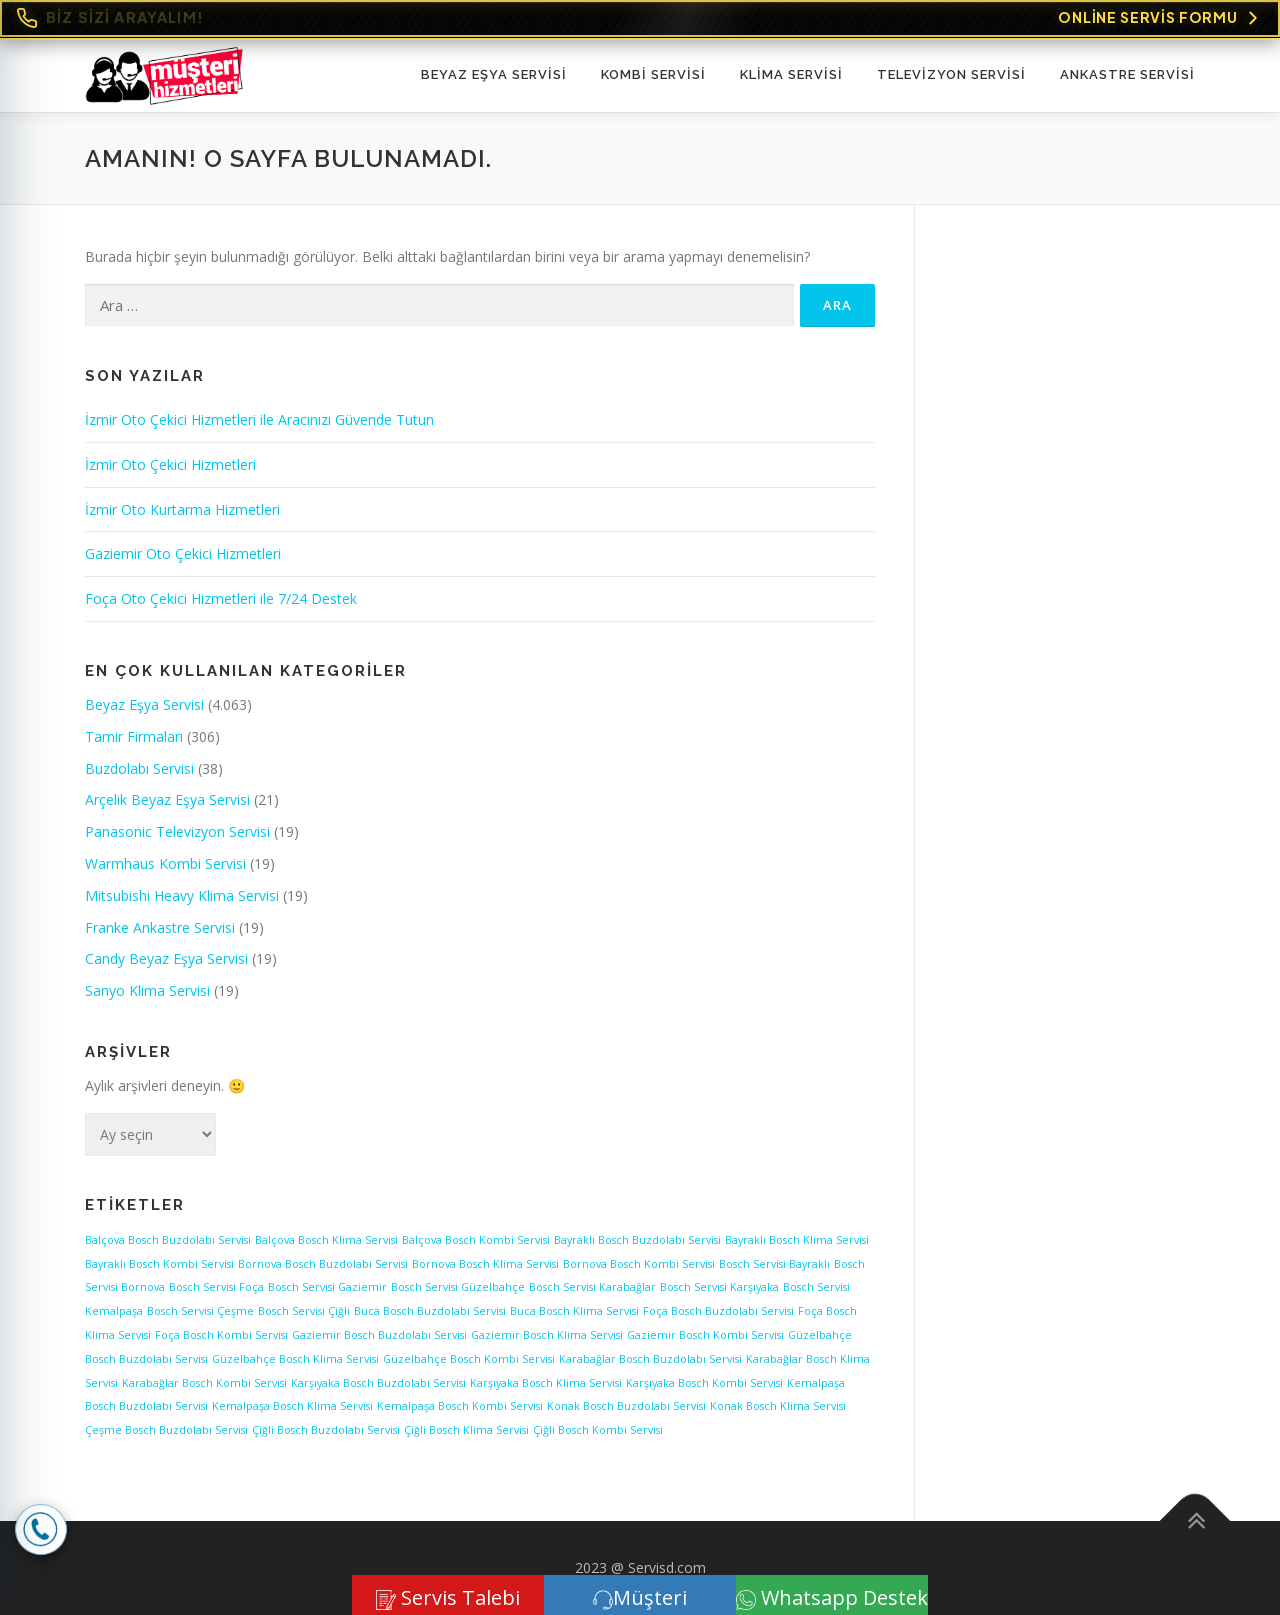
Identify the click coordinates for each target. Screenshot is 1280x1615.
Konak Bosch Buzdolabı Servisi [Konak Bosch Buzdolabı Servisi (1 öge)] (626, 1406)
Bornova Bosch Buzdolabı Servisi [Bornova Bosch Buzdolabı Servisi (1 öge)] (323, 1264)
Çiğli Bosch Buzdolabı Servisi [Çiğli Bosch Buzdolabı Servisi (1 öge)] (326, 1430)
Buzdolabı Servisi (139, 768)
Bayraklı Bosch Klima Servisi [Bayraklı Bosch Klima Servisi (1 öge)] (797, 1240)
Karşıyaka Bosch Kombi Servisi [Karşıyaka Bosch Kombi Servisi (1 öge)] (704, 1383)
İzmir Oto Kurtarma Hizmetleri (182, 509)
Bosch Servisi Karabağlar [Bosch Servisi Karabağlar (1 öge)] (592, 1287)
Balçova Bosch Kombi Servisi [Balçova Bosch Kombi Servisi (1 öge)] (476, 1240)
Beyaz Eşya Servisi (494, 74)
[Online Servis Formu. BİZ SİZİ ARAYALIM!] (640, 18)
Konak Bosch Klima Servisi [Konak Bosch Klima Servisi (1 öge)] (778, 1406)
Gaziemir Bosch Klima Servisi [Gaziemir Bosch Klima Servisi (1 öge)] (547, 1335)
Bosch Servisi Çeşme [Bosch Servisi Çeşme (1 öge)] (200, 1311)
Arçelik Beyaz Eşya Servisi (167, 799)
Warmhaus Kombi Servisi (165, 863)
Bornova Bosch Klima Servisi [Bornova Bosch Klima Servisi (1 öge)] (485, 1264)
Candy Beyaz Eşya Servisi (166, 958)
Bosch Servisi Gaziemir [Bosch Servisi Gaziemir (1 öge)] (327, 1287)
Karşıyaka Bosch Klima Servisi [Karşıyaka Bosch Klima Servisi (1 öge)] (546, 1383)
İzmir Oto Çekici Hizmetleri (170, 464)
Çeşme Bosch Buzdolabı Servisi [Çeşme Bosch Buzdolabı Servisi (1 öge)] (166, 1430)
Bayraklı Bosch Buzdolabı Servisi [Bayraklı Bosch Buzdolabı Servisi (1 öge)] (637, 1240)
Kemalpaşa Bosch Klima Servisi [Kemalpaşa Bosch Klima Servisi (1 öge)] (292, 1406)
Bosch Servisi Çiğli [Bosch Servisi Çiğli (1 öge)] (304, 1311)
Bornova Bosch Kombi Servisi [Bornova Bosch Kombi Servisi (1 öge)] (639, 1264)
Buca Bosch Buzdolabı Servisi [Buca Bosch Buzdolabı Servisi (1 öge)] (430, 1311)
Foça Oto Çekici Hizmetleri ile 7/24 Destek (221, 598)
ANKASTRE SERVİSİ (1127, 74)
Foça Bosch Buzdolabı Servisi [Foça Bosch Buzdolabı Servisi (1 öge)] (718, 1311)
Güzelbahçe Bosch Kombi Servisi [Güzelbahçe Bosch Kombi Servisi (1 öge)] (469, 1359)
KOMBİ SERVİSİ (653, 74)
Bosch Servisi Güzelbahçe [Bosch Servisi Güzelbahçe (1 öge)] (458, 1287)
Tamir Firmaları (134, 736)
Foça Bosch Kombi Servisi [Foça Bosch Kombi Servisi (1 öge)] (221, 1335)
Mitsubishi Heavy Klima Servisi (182, 895)
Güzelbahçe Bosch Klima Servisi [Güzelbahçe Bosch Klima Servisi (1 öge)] (295, 1359)
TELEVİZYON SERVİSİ (951, 74)
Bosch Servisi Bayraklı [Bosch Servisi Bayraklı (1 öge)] (774, 1264)
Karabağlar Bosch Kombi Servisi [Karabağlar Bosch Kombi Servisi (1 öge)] (204, 1383)
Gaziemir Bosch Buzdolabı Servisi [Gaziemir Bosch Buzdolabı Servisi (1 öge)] (379, 1335)
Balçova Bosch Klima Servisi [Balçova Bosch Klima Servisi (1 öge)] (326, 1240)
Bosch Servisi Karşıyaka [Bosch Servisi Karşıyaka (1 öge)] (719, 1287)
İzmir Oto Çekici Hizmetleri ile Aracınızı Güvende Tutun (259, 419)
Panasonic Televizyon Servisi (177, 831)
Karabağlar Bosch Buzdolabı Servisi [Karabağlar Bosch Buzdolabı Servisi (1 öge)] (650, 1359)
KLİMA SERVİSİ (791, 74)
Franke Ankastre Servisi (160, 927)
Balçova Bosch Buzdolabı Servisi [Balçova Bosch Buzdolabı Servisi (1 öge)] (168, 1240)
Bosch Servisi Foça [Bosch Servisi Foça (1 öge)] (216, 1287)
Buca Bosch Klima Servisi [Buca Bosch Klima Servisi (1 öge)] (574, 1311)
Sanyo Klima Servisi (147, 990)
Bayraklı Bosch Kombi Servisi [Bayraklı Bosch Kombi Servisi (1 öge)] (159, 1264)
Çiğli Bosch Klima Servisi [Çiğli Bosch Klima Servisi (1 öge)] (466, 1430)
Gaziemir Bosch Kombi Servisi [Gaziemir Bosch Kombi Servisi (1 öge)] (705, 1335)
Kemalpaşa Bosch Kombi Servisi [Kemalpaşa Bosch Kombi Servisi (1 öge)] (460, 1406)
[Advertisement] (1074, 545)
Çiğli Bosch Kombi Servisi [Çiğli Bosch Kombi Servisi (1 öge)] (598, 1430)
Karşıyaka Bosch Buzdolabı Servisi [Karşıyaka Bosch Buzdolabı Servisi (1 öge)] (378, 1383)
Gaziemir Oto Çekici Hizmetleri (183, 553)
